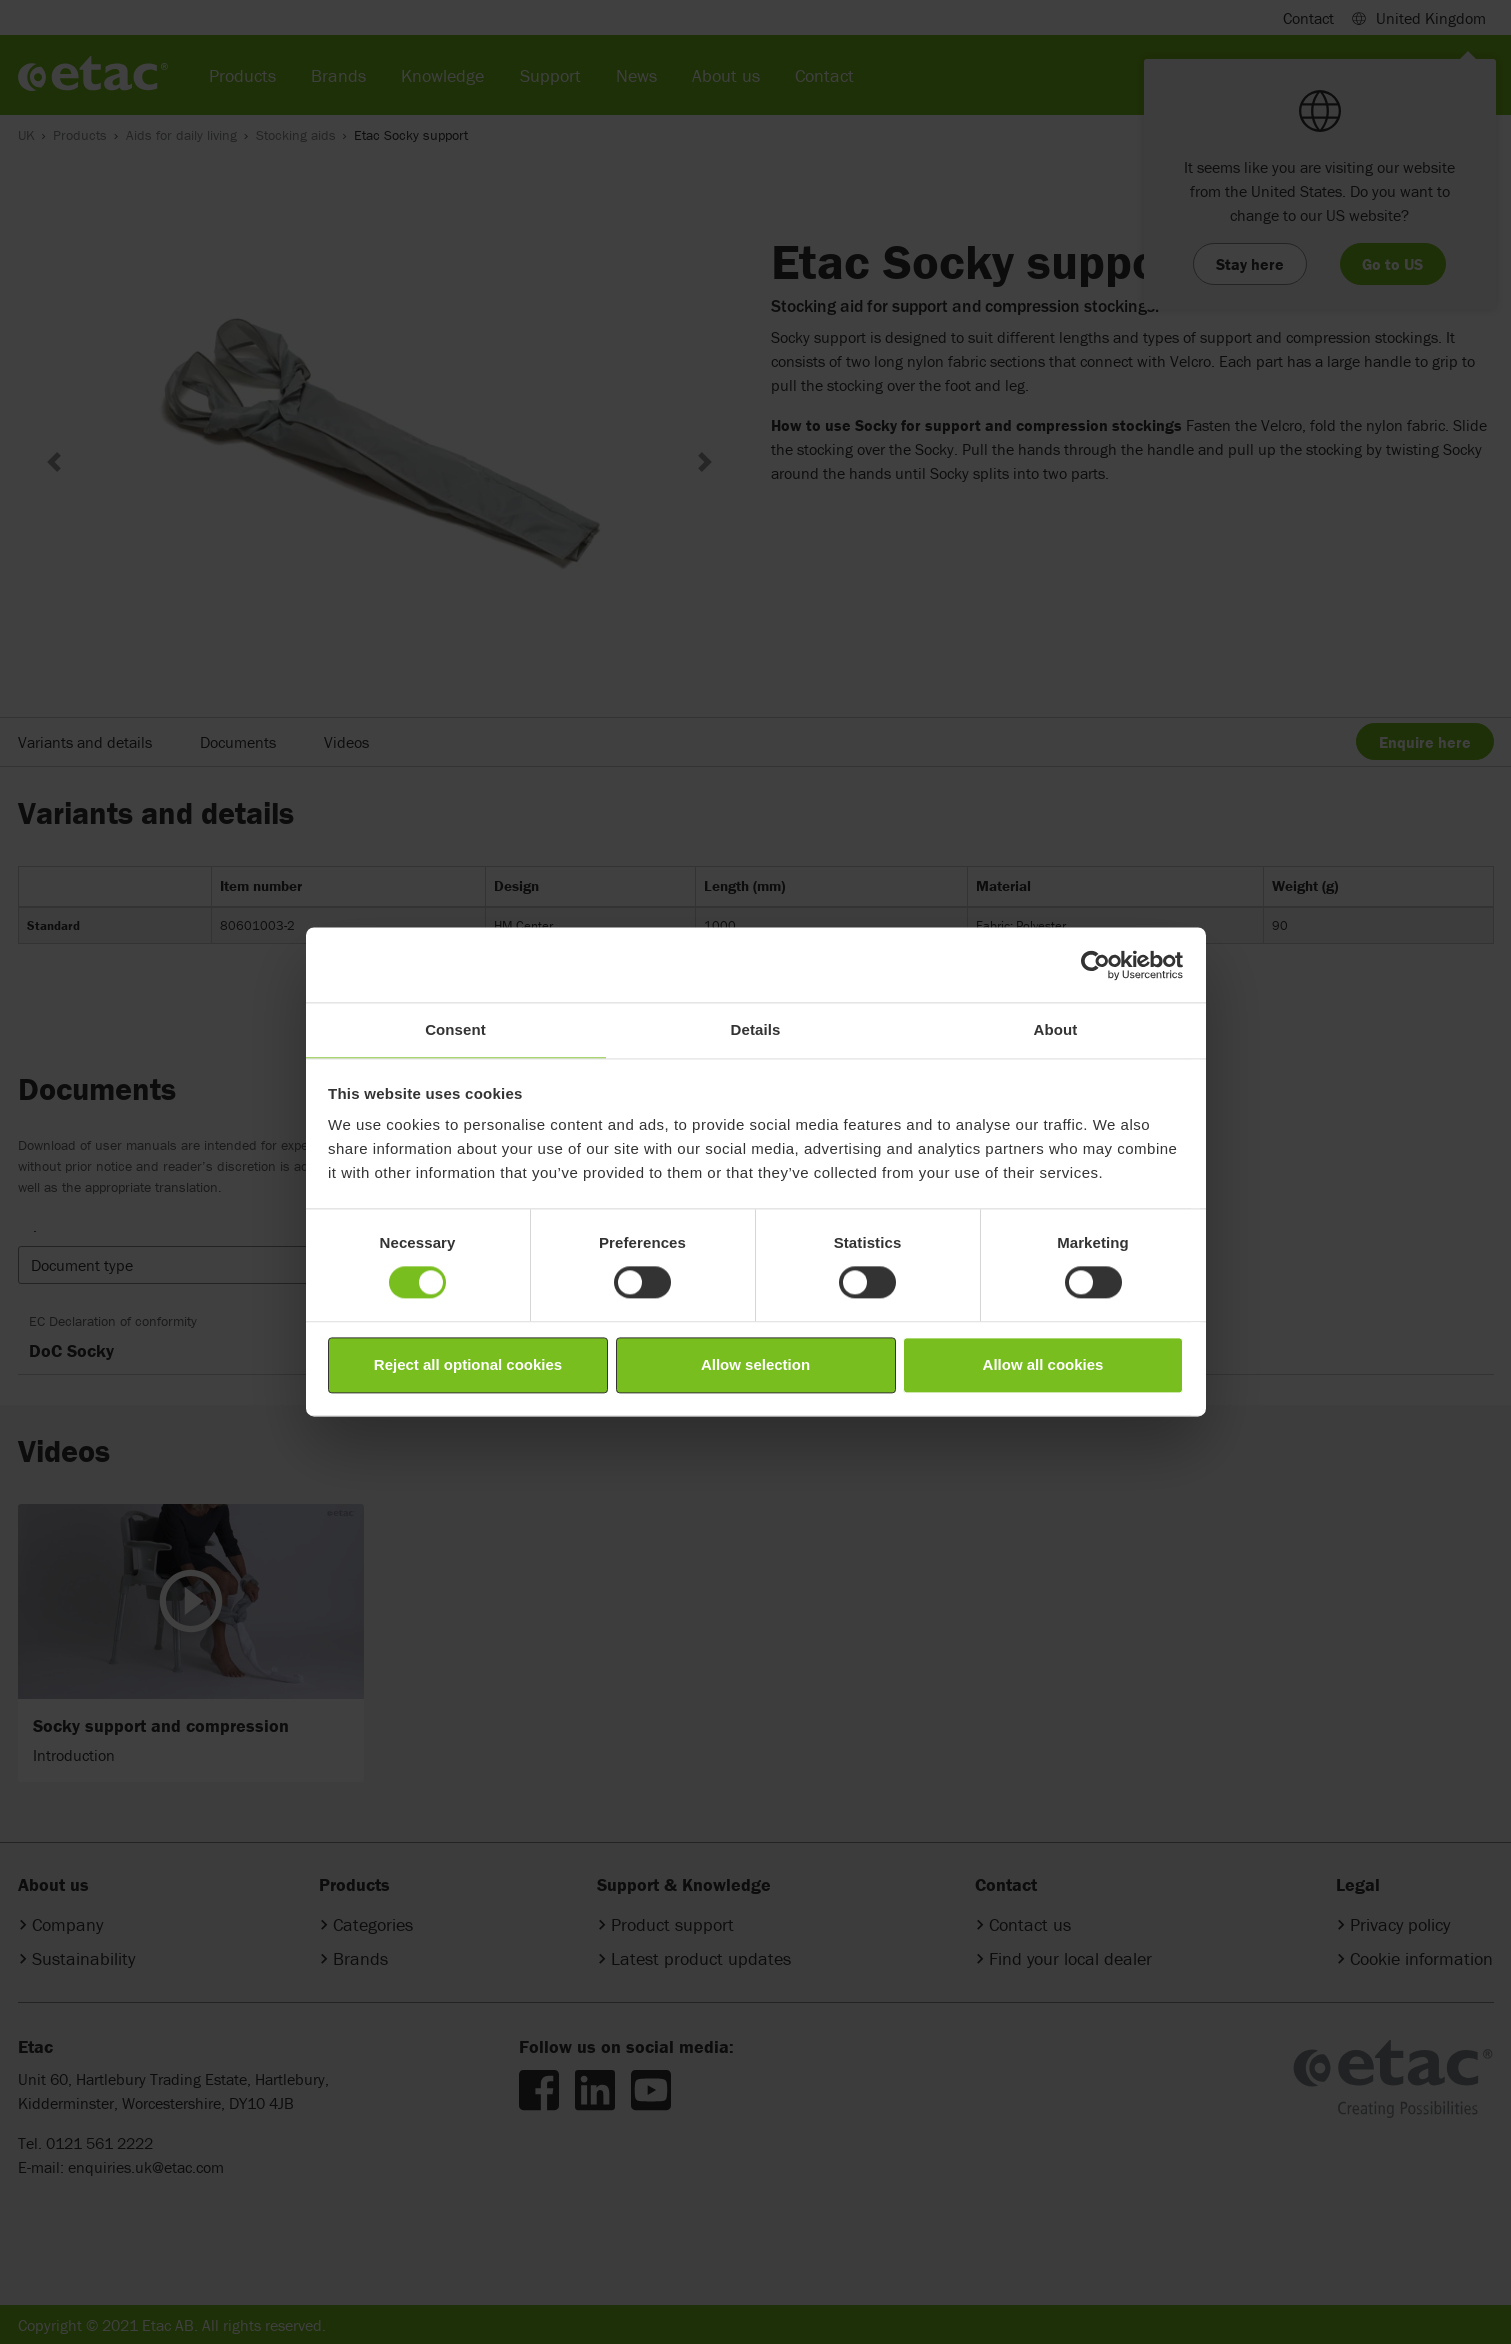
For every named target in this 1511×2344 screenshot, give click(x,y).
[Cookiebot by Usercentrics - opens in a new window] (1095, 965)
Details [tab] (756, 1029)
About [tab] (1056, 1029)
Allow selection (755, 1364)
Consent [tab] (455, 1029)
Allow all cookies (1043, 1364)
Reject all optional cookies (468, 1364)
